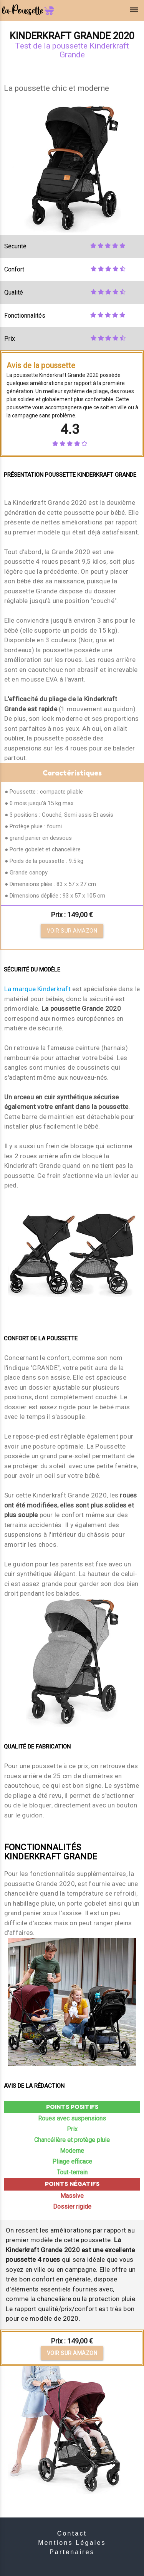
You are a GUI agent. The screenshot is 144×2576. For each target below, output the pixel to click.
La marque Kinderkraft (37, 989)
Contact (72, 2533)
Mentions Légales (72, 2542)
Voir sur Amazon (72, 931)
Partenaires (72, 2552)
